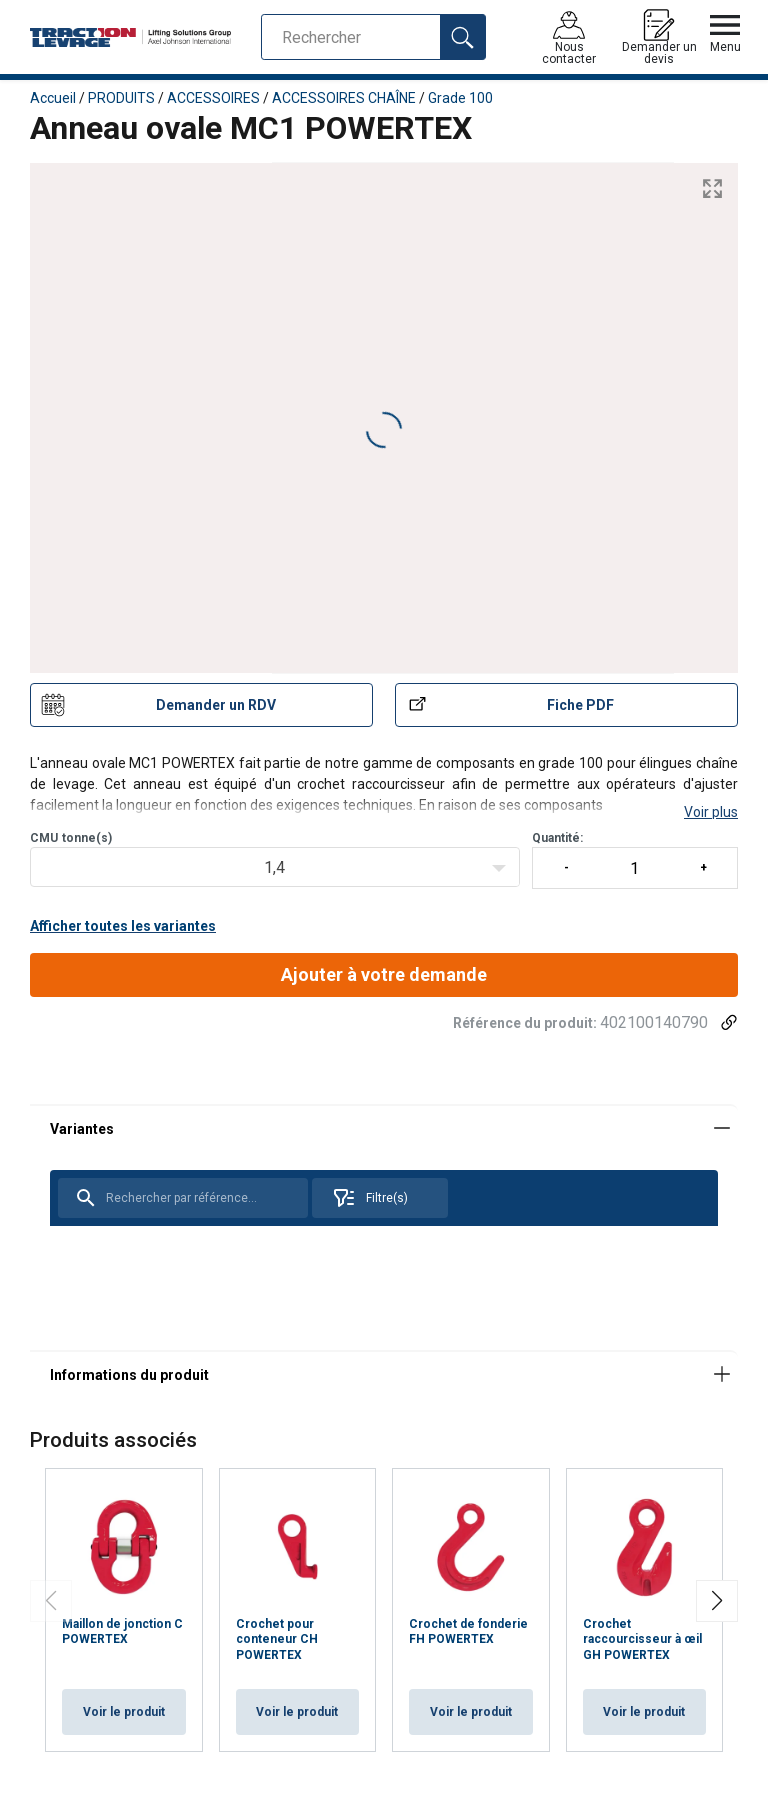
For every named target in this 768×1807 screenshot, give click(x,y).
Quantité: (635, 860)
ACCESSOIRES (213, 98)
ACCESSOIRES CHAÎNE (344, 98)
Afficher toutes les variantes (123, 926)
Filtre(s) (370, 1198)
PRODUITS (121, 98)
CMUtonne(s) (71, 838)
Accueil (53, 98)
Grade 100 (460, 98)
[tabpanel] (384, 1227)
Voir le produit (124, 1712)
